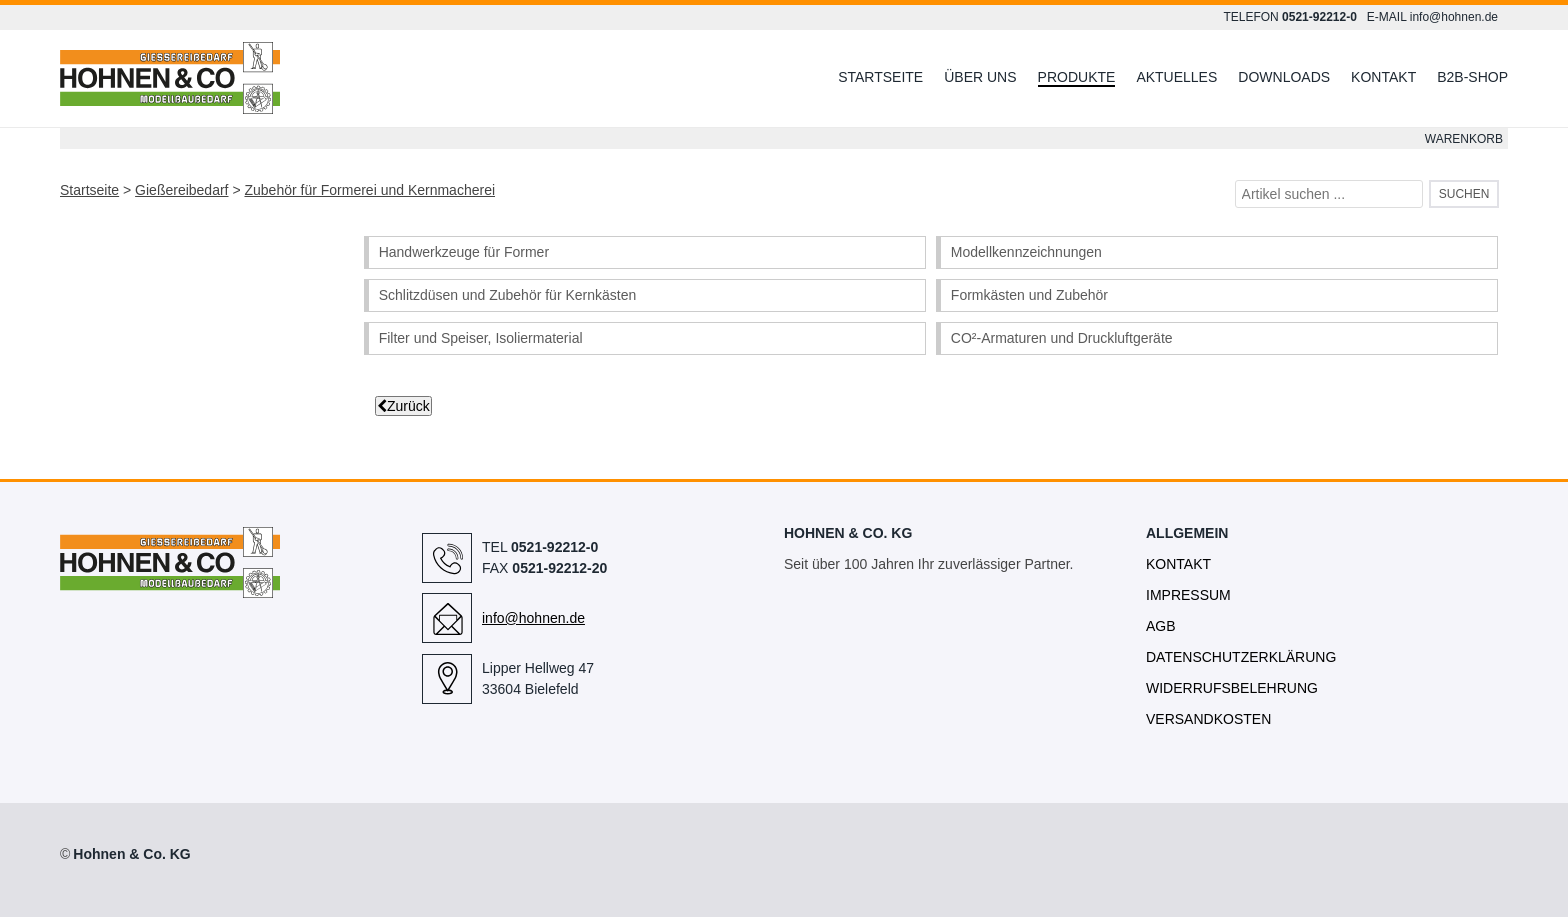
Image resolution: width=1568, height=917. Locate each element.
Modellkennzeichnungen (1026, 252)
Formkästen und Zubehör (1029, 295)
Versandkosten (1208, 719)
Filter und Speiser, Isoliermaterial (481, 338)
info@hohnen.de (1454, 17)
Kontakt (1383, 77)
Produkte (1077, 77)
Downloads (1284, 77)
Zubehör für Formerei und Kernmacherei (369, 190)
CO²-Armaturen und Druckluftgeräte (1062, 338)
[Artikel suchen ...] (1329, 194)
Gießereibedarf (181, 190)
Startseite (880, 77)
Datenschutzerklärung (1241, 657)
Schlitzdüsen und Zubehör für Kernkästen (508, 295)
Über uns (980, 77)
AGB (1161, 626)
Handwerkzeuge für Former (464, 252)
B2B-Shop (1472, 77)
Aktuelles (1176, 77)
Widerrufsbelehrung (1232, 688)
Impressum (1188, 595)
